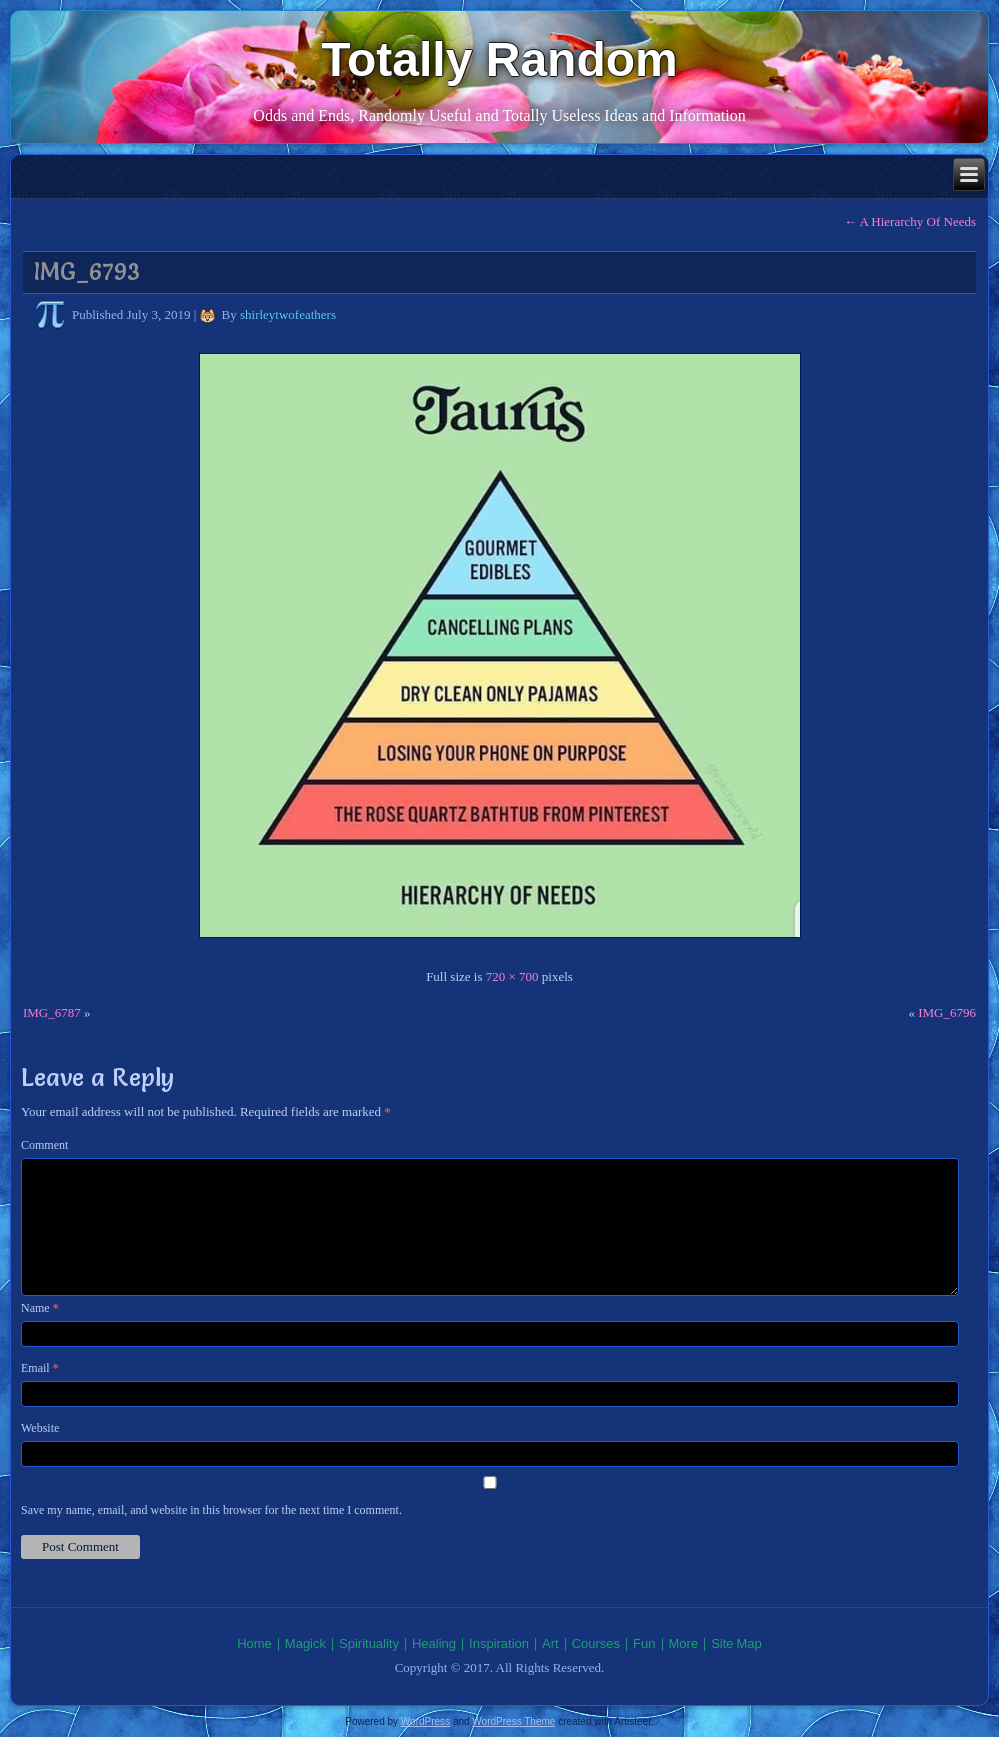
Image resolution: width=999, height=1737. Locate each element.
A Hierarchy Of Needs (910, 221)
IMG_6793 (87, 271)
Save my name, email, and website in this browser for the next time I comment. (211, 1510)
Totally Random (499, 59)
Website (40, 1428)
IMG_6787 (52, 1012)
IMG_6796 (947, 1012)
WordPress (425, 1721)
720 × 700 (512, 976)
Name (40, 1308)
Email (40, 1368)
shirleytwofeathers (288, 314)
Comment (44, 1145)
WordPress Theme (513, 1721)
